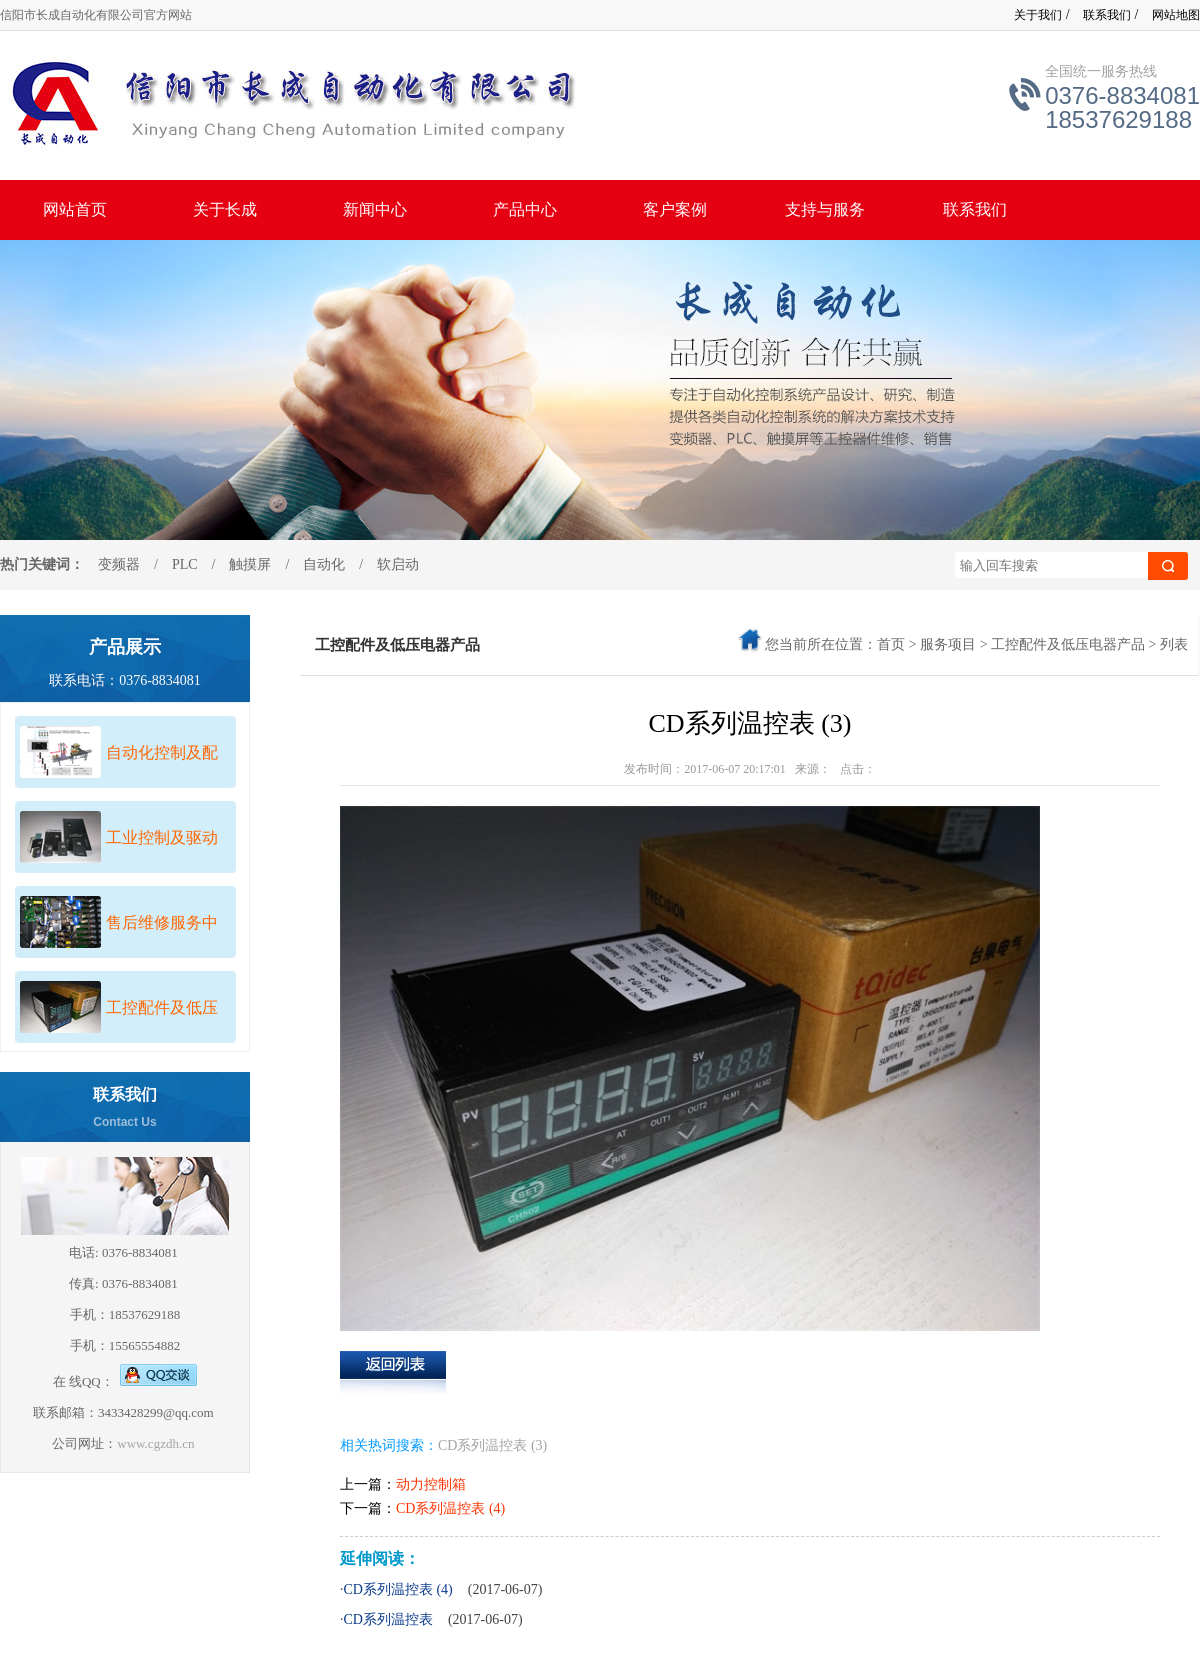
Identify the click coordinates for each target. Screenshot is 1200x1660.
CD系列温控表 (482, 1445)
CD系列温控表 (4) (450, 1508)
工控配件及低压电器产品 (1068, 644)
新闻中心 (375, 209)
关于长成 (225, 209)
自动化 (324, 564)
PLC (185, 564)
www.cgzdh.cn (157, 1443)
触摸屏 (243, 564)
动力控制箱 (431, 1484)
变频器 (119, 564)
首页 (891, 644)
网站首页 (75, 209)
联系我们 (1107, 15)
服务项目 (948, 644)
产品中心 (525, 209)
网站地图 (1176, 15)
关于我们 (1038, 15)
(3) (539, 1445)
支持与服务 (825, 209)
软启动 (398, 564)
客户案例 (675, 209)
